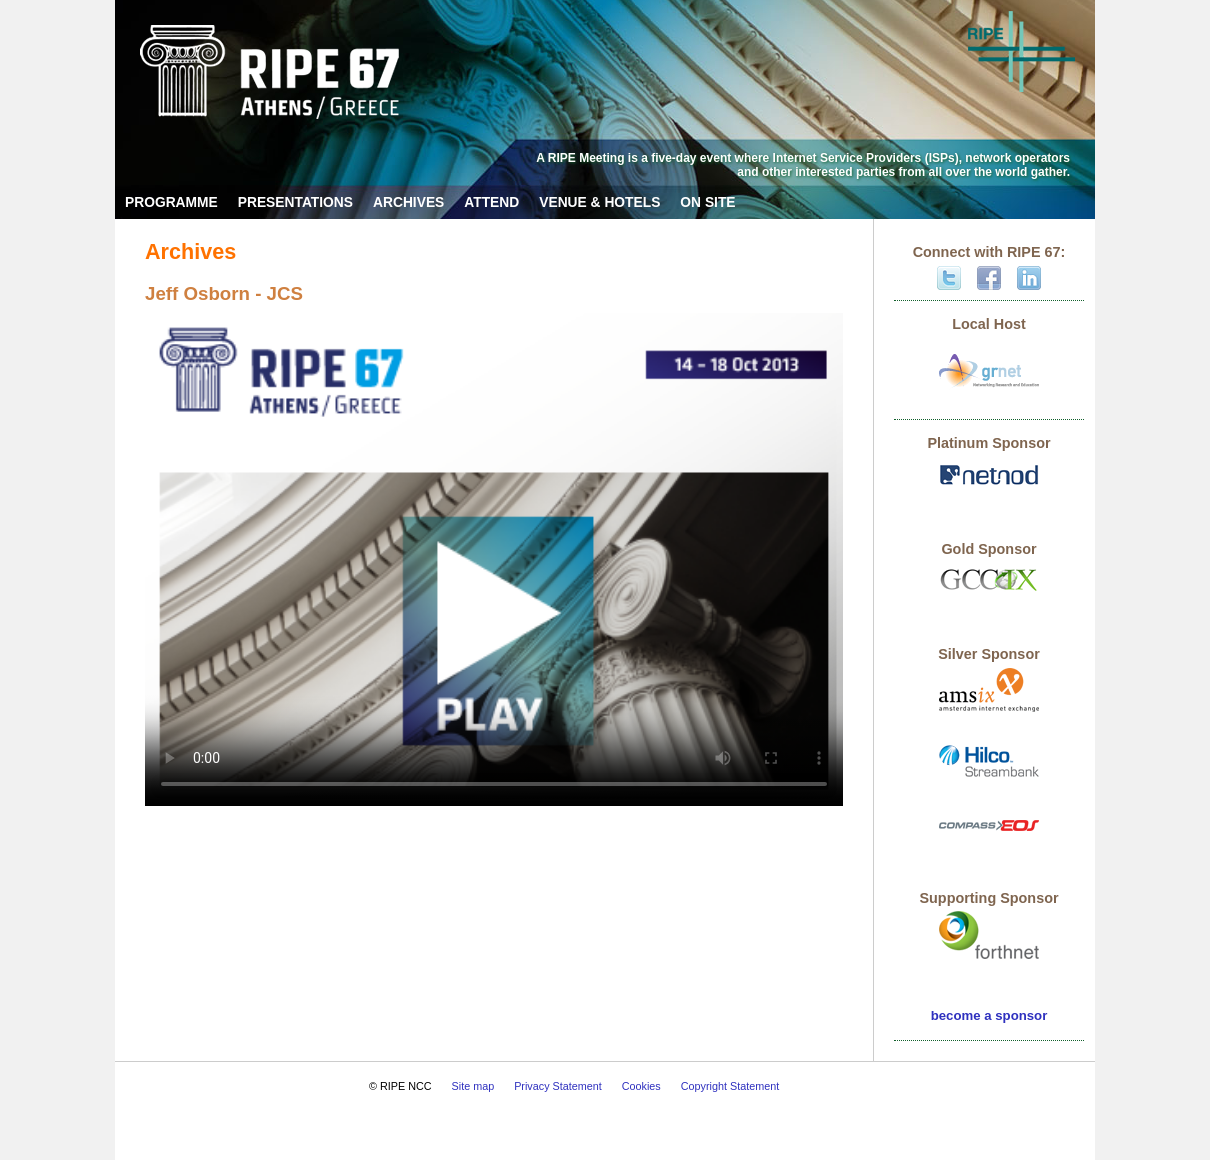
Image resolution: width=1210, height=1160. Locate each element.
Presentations (295, 202)
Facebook (989, 278)
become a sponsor (989, 1015)
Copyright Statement (730, 1086)
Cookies (641, 1086)
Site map (473, 1086)
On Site (707, 202)
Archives (408, 202)
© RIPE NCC (400, 1086)
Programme (171, 202)
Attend (491, 202)
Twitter (949, 278)
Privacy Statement (558, 1086)
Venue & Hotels (599, 202)
